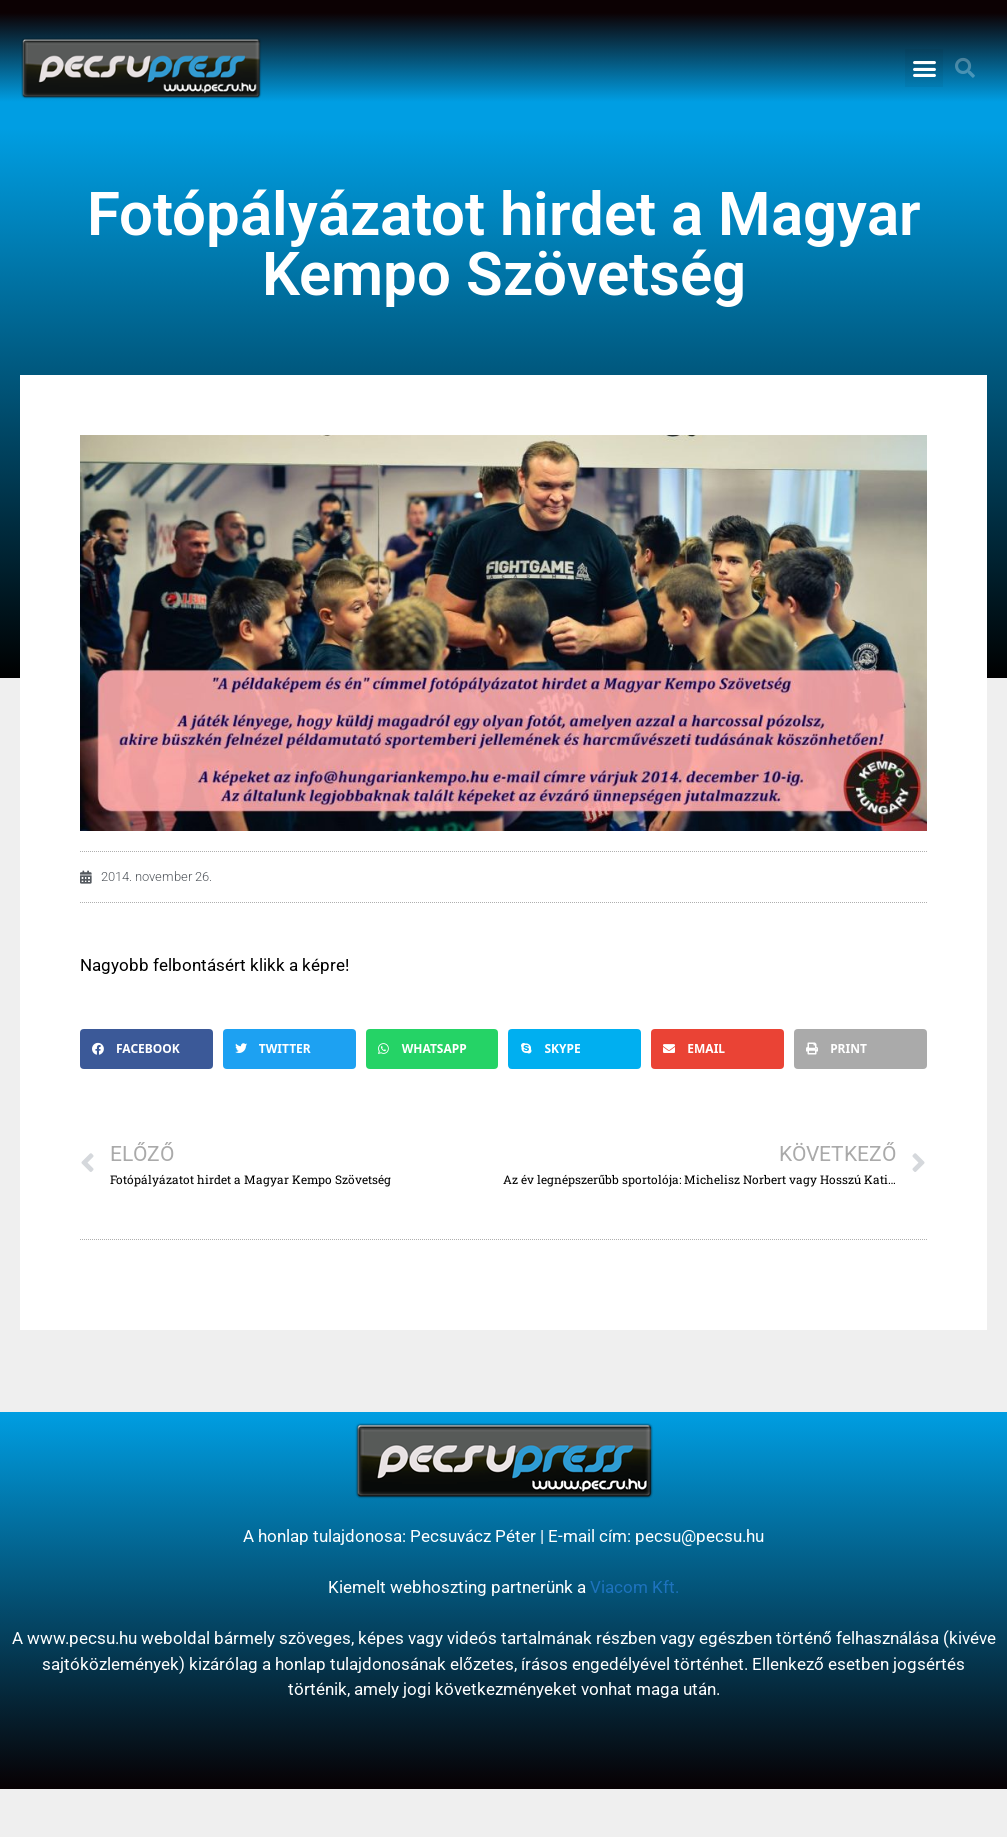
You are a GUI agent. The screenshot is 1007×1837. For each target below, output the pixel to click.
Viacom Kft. (634, 1587)
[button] (924, 68)
